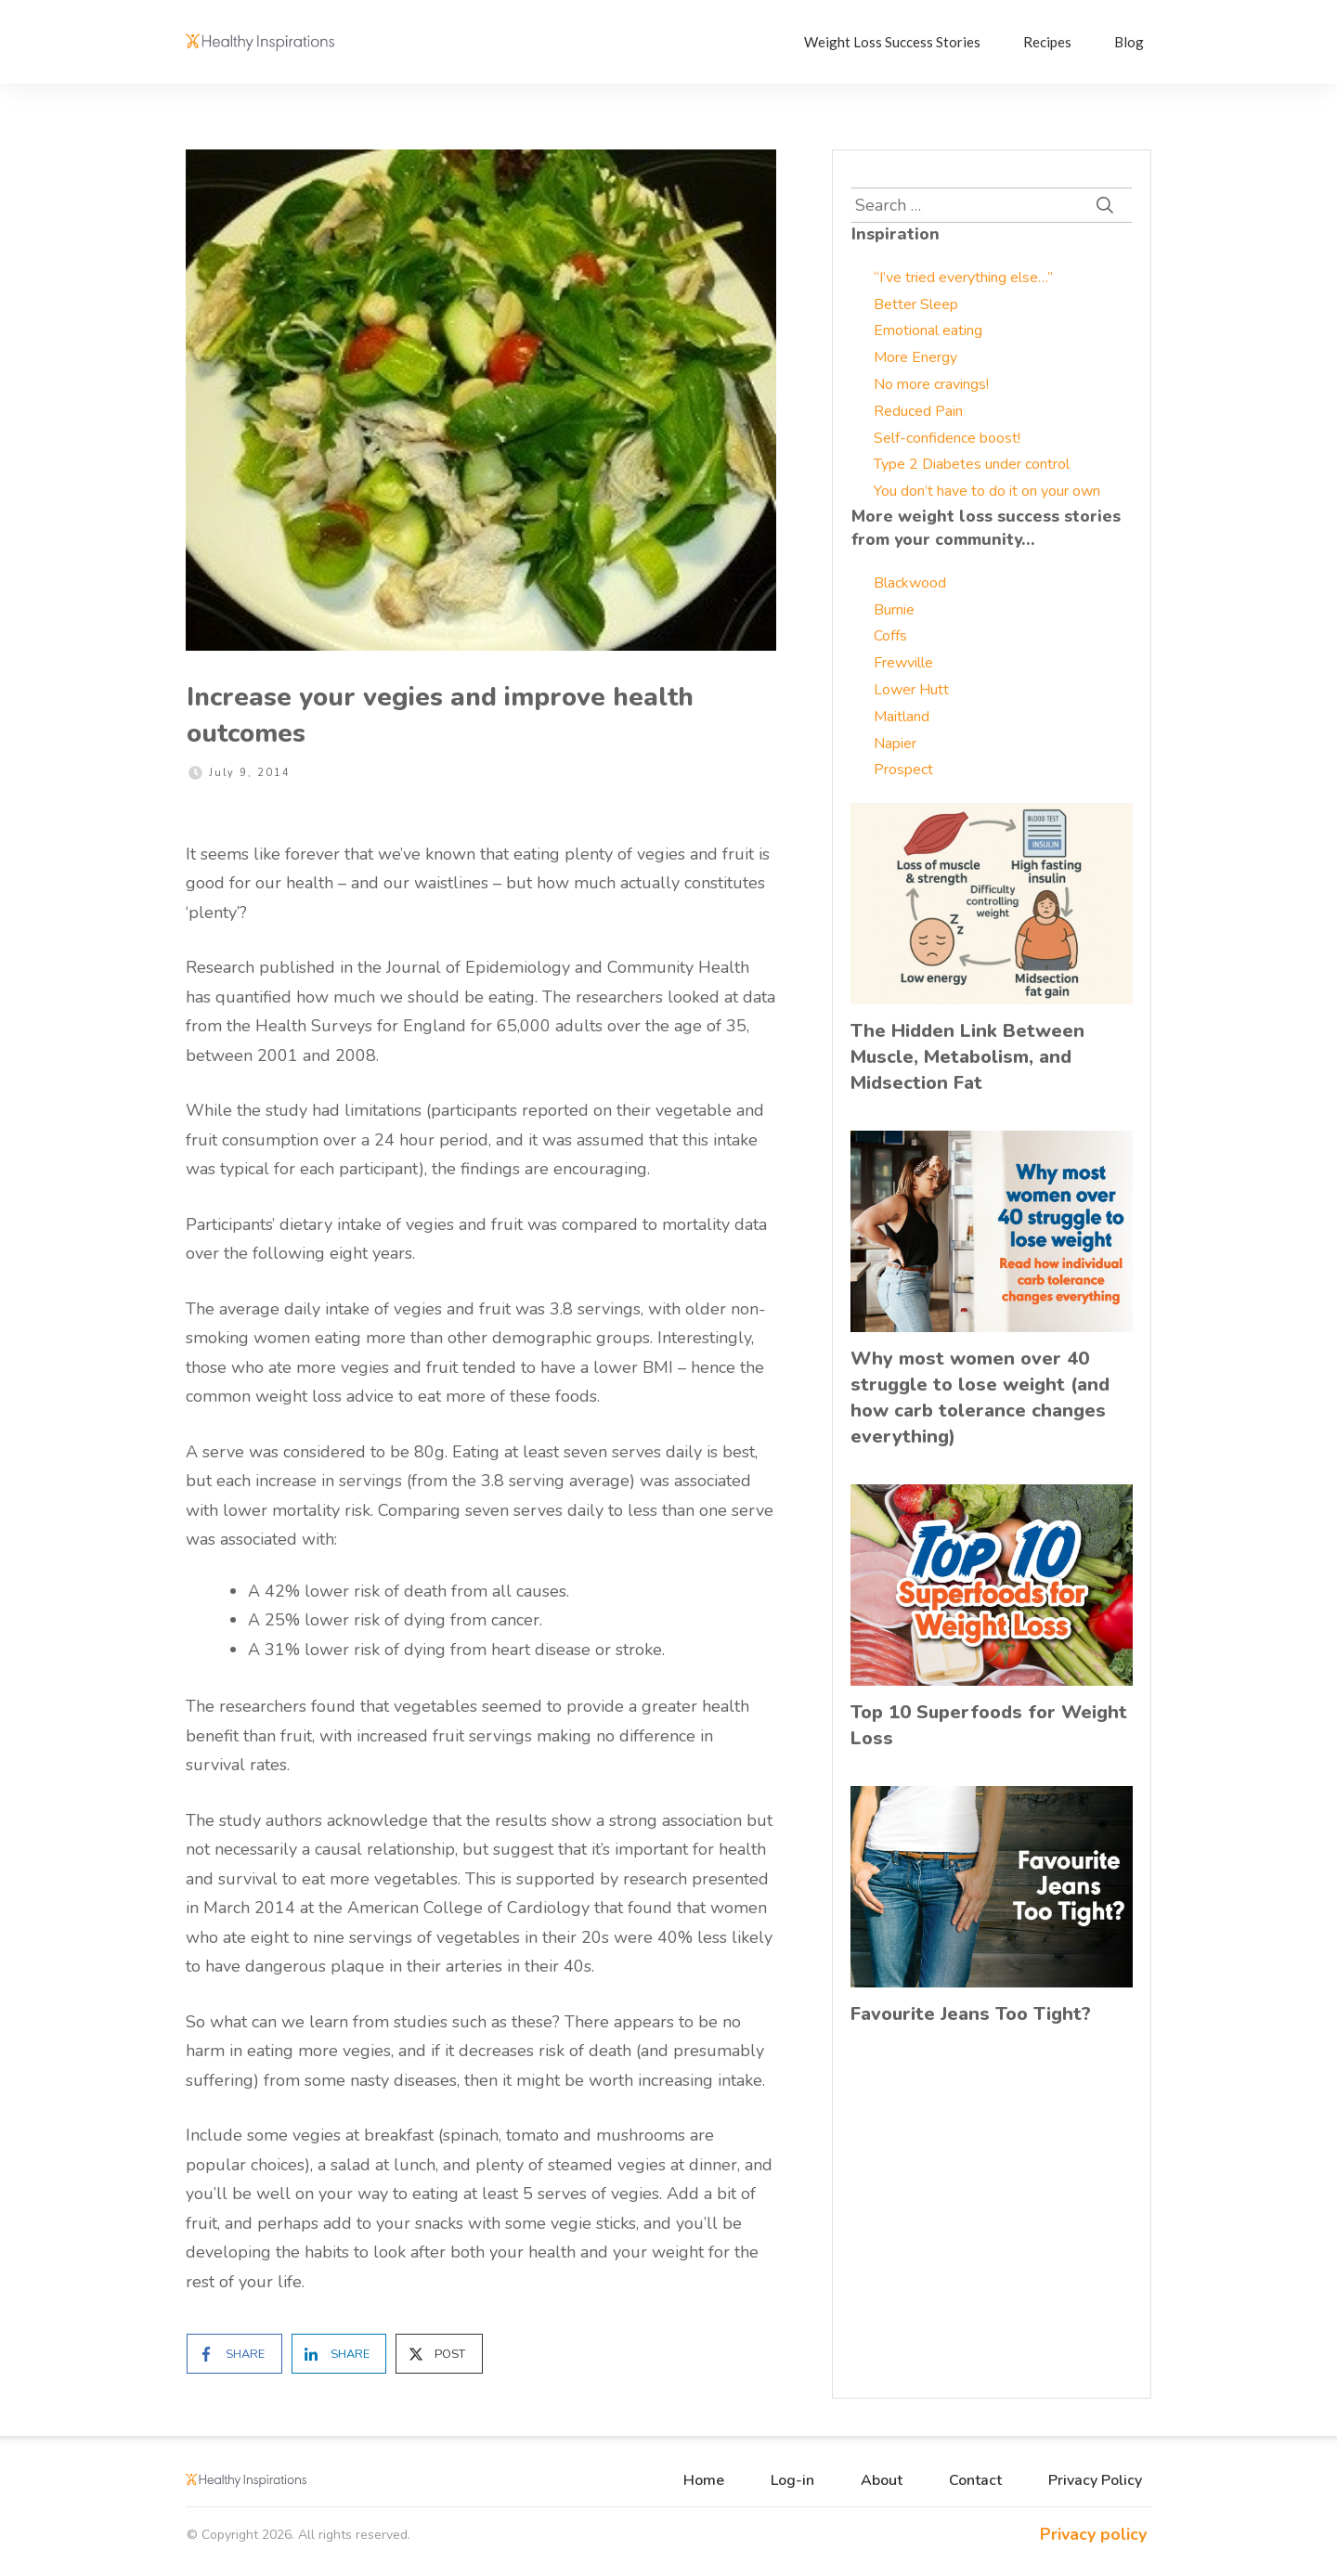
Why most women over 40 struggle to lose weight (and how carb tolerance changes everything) (980, 1397)
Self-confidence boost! (947, 438)
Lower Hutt (911, 690)
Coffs (890, 636)
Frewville (903, 663)
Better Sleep (916, 304)
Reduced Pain (918, 411)
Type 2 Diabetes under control (972, 464)
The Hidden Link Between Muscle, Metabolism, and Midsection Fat (967, 1056)
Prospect (903, 769)
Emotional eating (928, 330)
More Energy (915, 357)
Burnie (894, 610)
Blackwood (910, 583)
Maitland (901, 716)
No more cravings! (931, 384)
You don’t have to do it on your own (987, 491)
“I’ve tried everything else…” (963, 277)
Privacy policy (1093, 2534)
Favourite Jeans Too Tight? (970, 2013)
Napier (895, 743)
